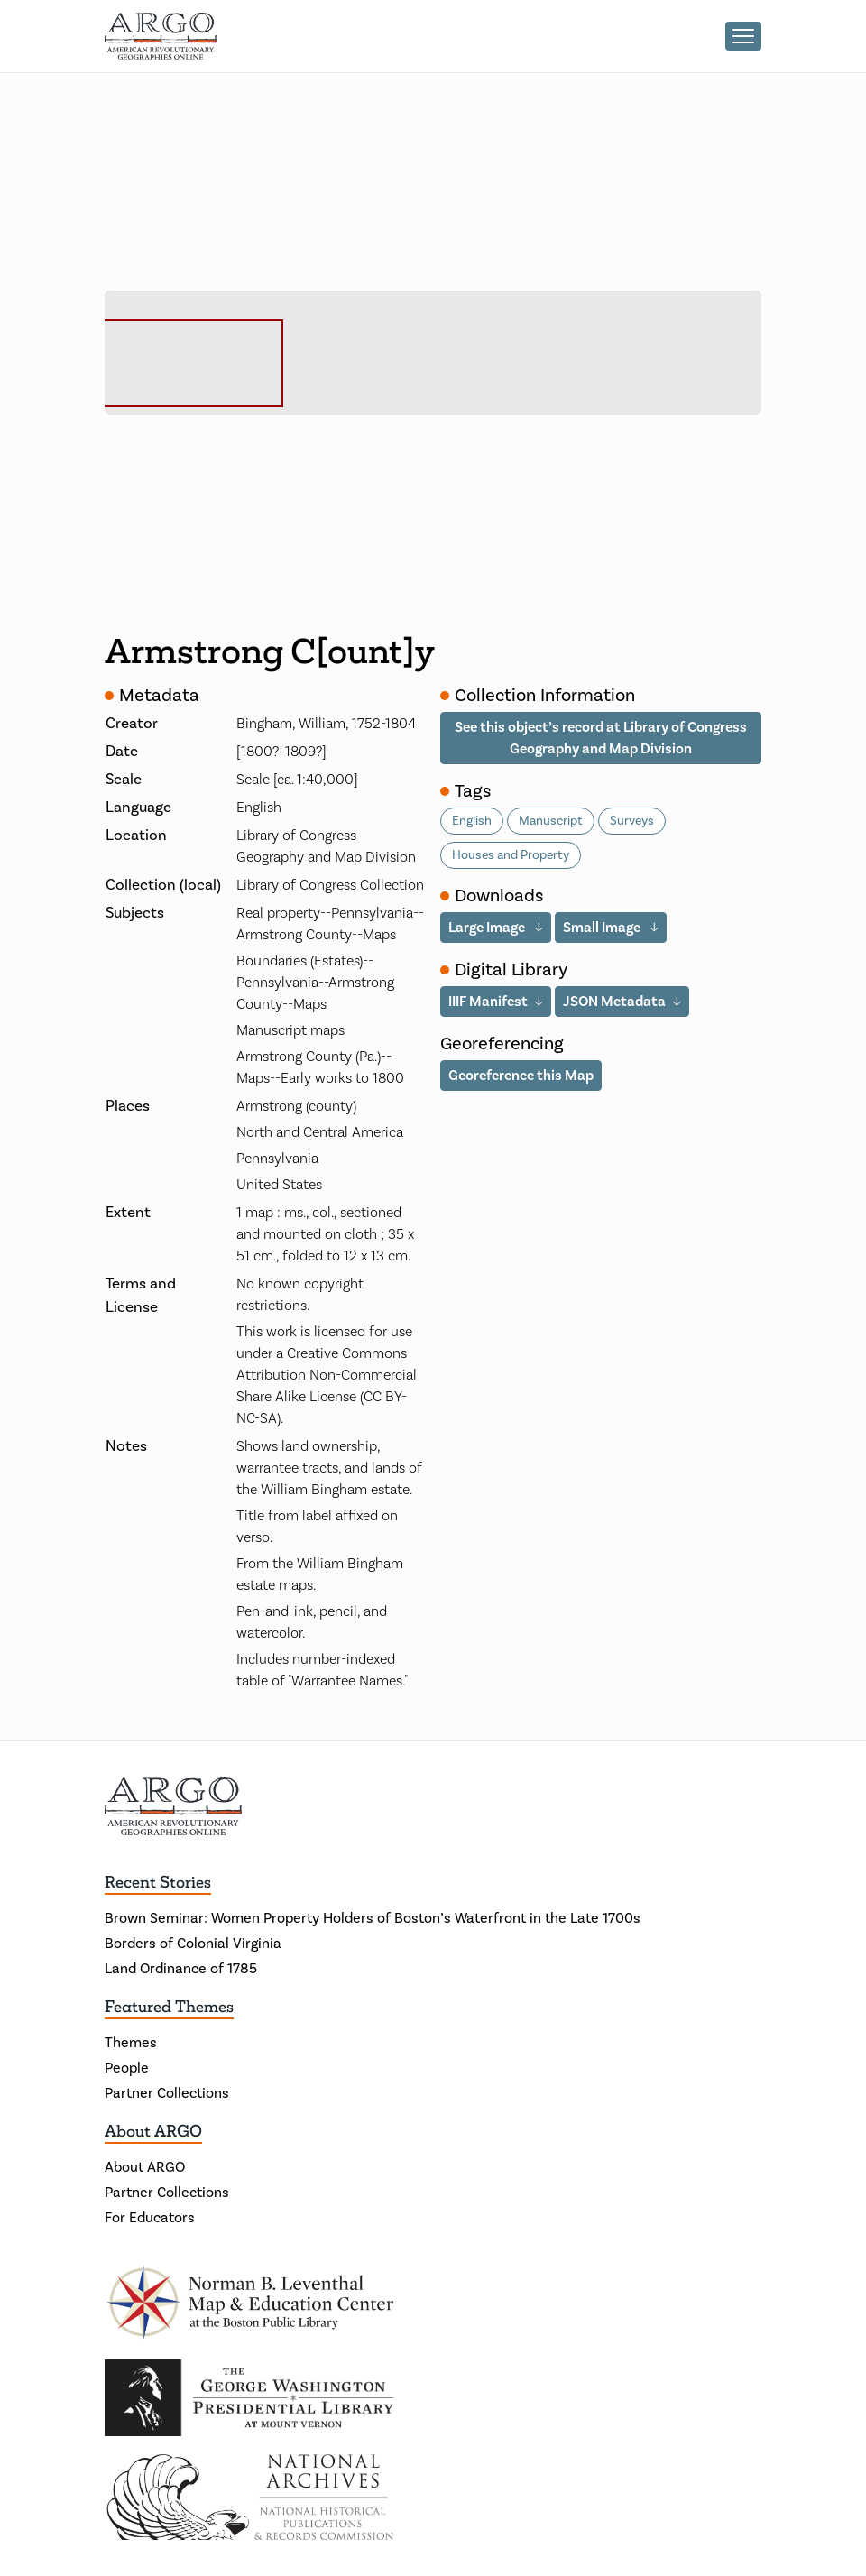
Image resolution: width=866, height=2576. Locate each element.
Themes (131, 2043)
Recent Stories (158, 1882)
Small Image (603, 927)
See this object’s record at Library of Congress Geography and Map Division (601, 737)
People (127, 2068)
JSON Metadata (614, 1001)
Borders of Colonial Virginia (193, 1943)
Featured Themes (169, 2007)
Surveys (632, 821)
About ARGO (153, 2131)
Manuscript (551, 821)
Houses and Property (510, 855)
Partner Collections (167, 2093)
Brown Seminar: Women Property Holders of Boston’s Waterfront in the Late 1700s (372, 1918)
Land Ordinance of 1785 (181, 1969)
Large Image (488, 927)
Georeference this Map (521, 1075)
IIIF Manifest (488, 1001)
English (472, 821)
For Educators (150, 2218)
